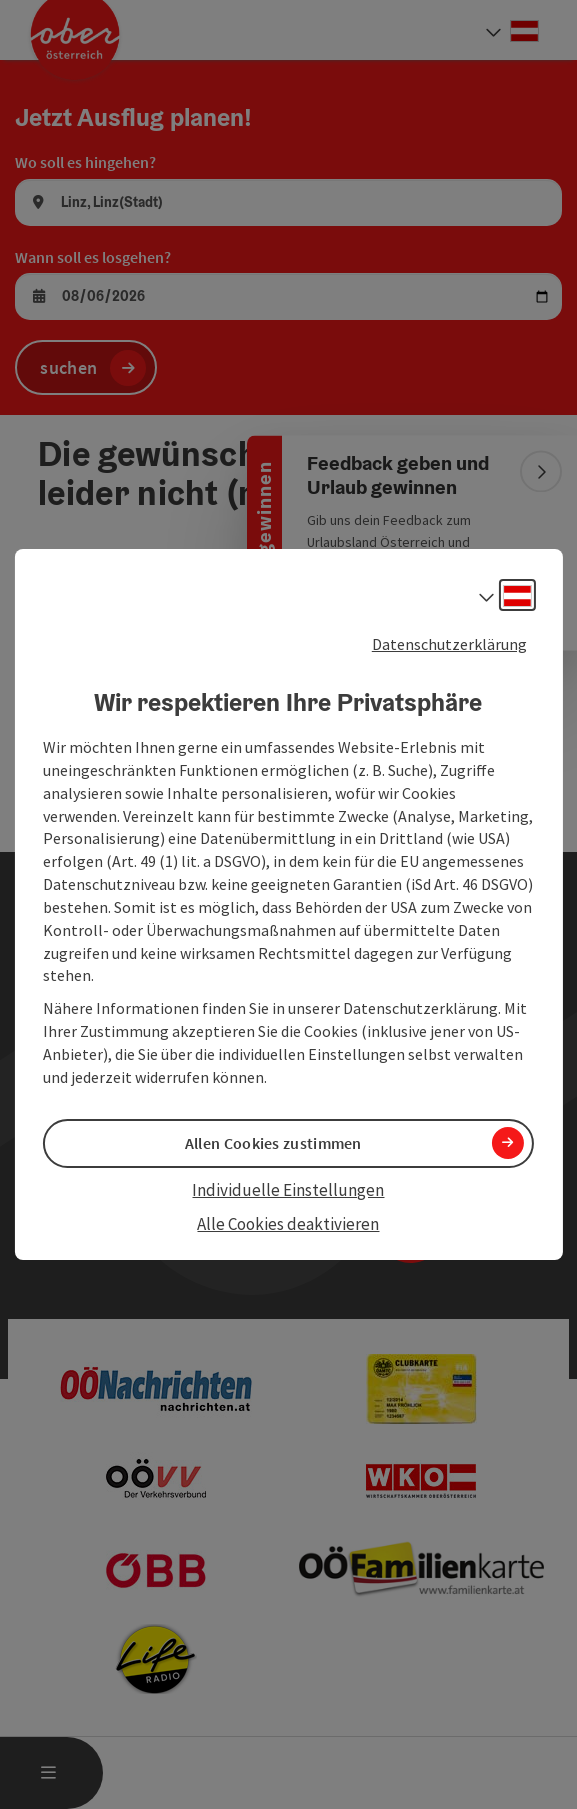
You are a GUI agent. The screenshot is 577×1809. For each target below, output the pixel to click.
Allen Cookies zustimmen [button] (273, 1143)
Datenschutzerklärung (449, 644)
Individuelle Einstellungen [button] (288, 1190)
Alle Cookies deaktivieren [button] (288, 1224)
